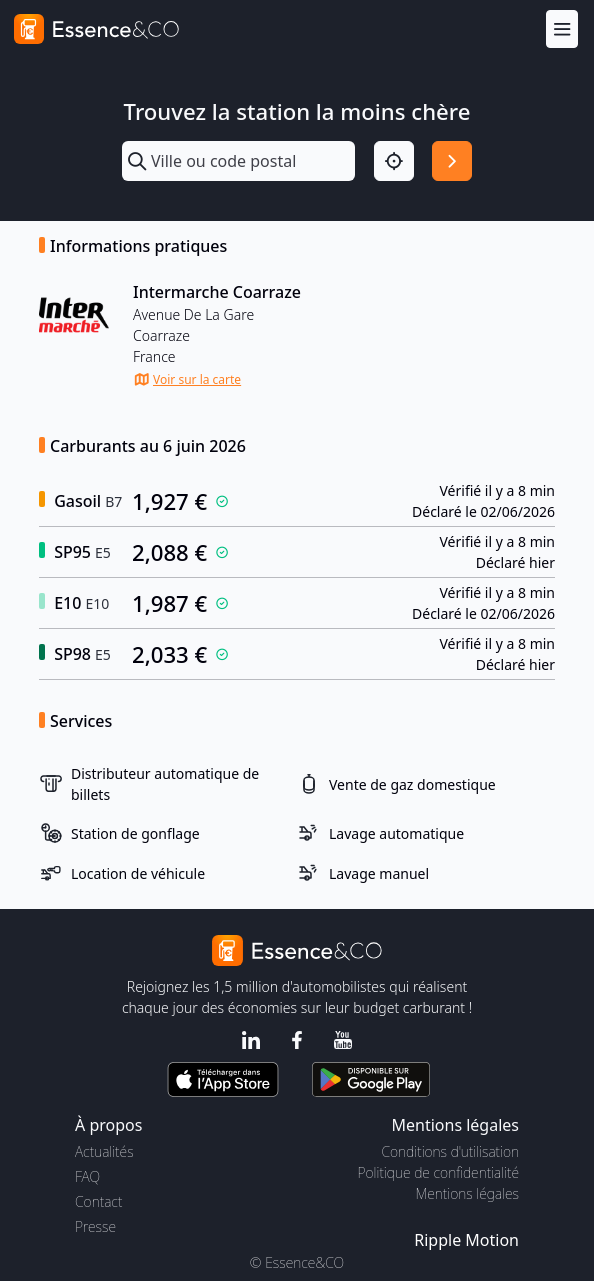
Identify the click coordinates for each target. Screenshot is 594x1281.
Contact (98, 1201)
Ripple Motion (466, 1240)
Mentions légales (467, 1193)
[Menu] (562, 28)
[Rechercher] (452, 161)
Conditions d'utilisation (450, 1151)
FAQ (87, 1176)
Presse (95, 1226)
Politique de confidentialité (438, 1172)
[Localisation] (394, 161)
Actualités (104, 1151)
